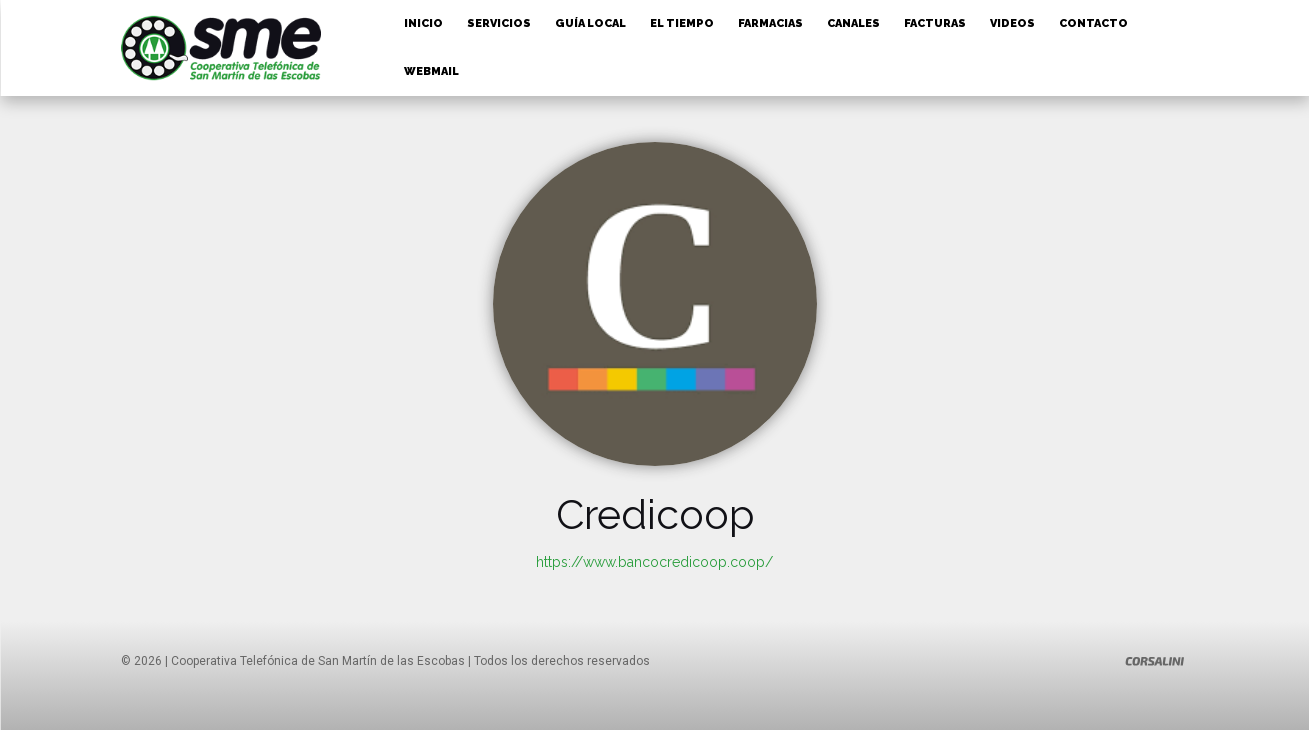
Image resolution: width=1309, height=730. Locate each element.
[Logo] (1155, 661)
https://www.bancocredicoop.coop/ (654, 562)
